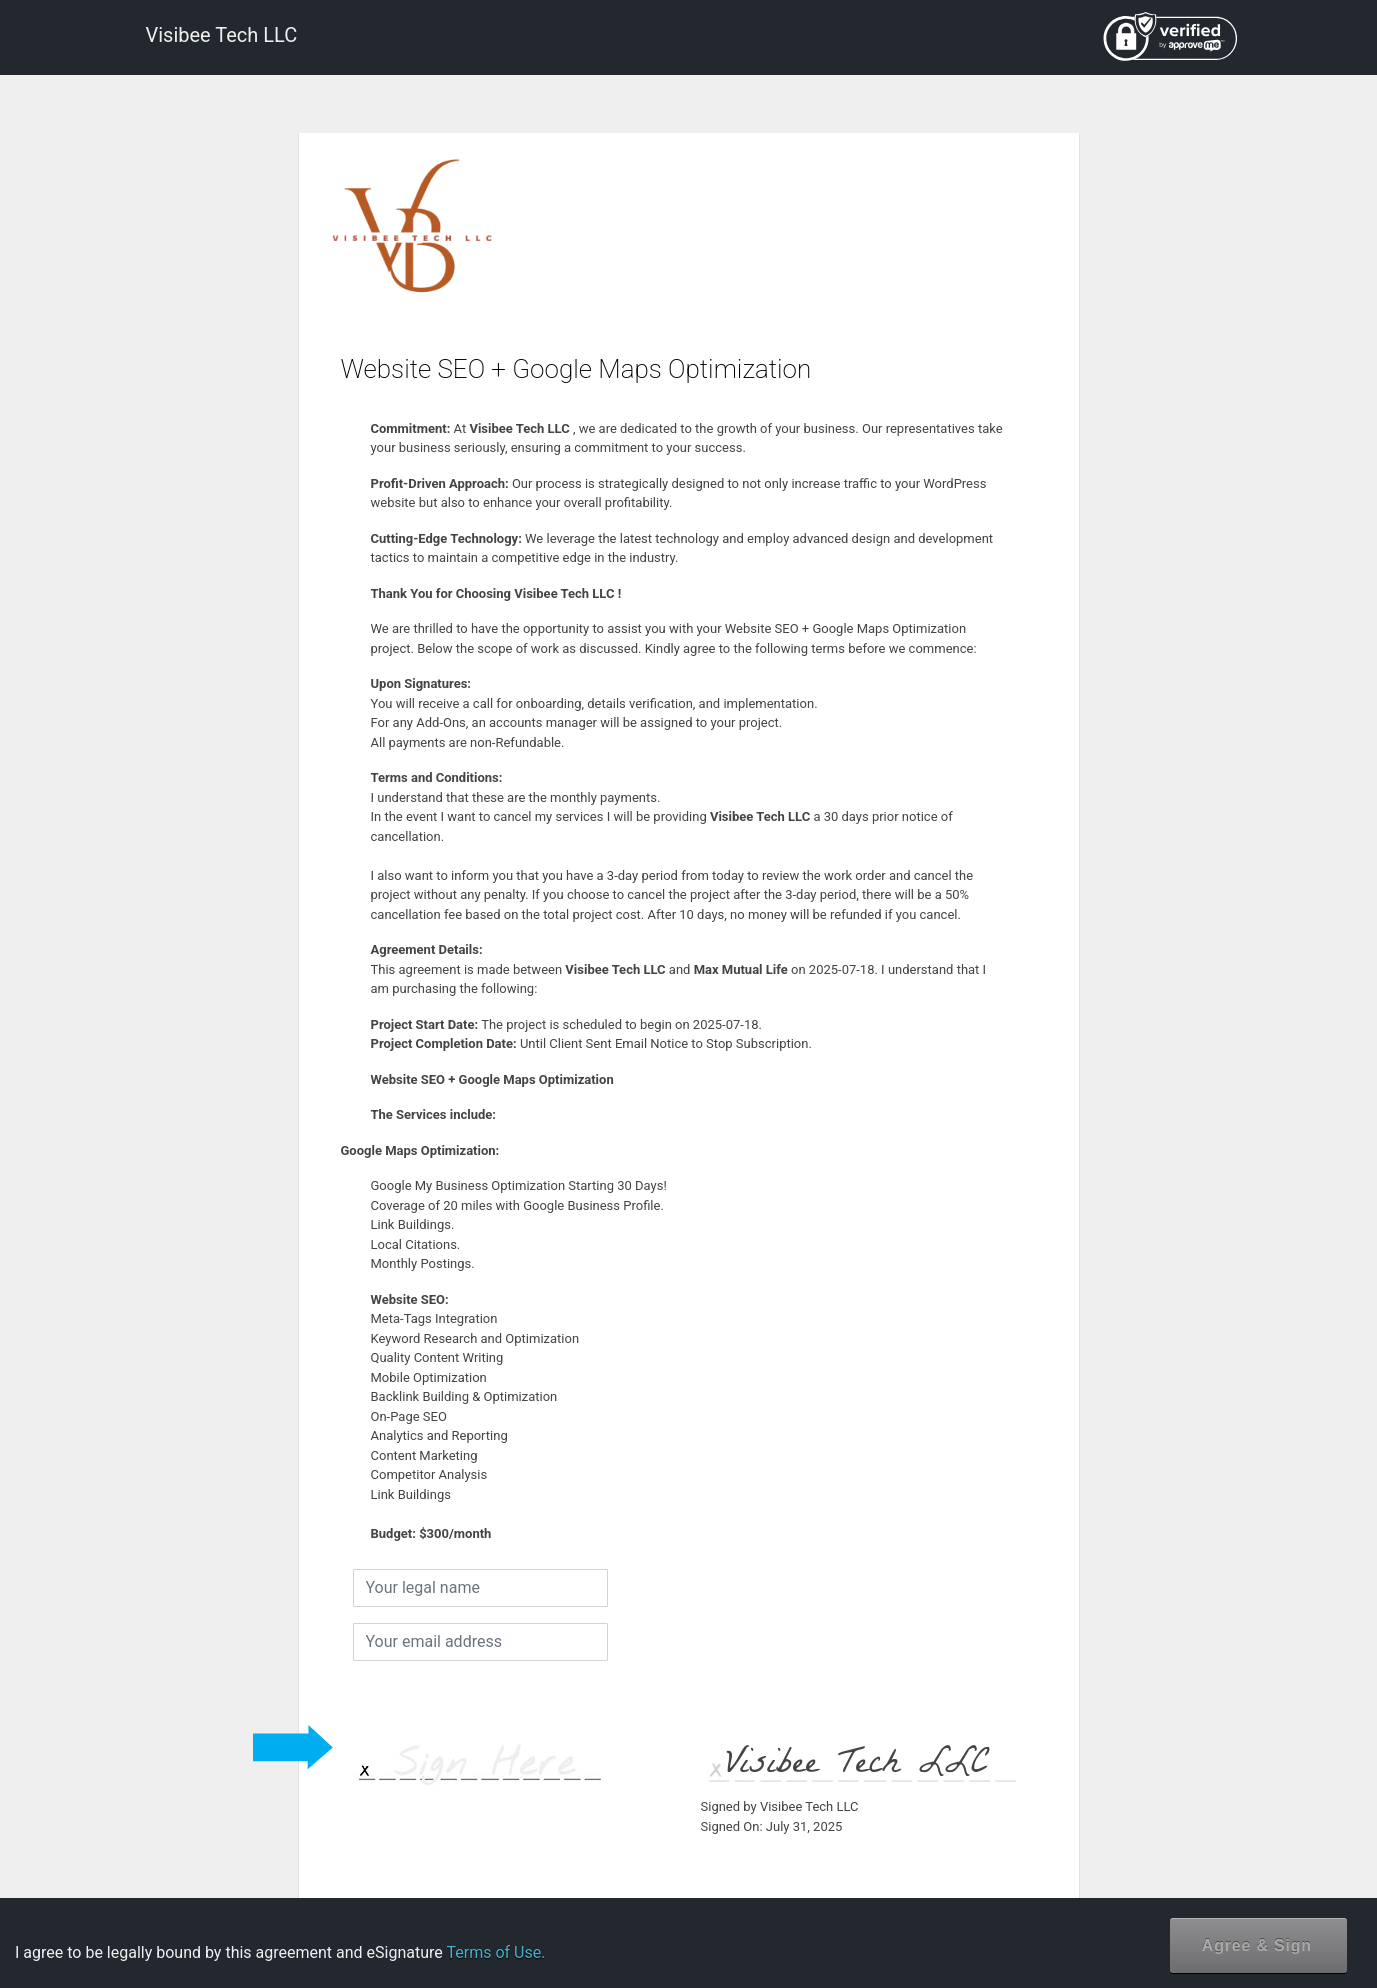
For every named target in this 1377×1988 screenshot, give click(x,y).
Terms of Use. (495, 1952)
